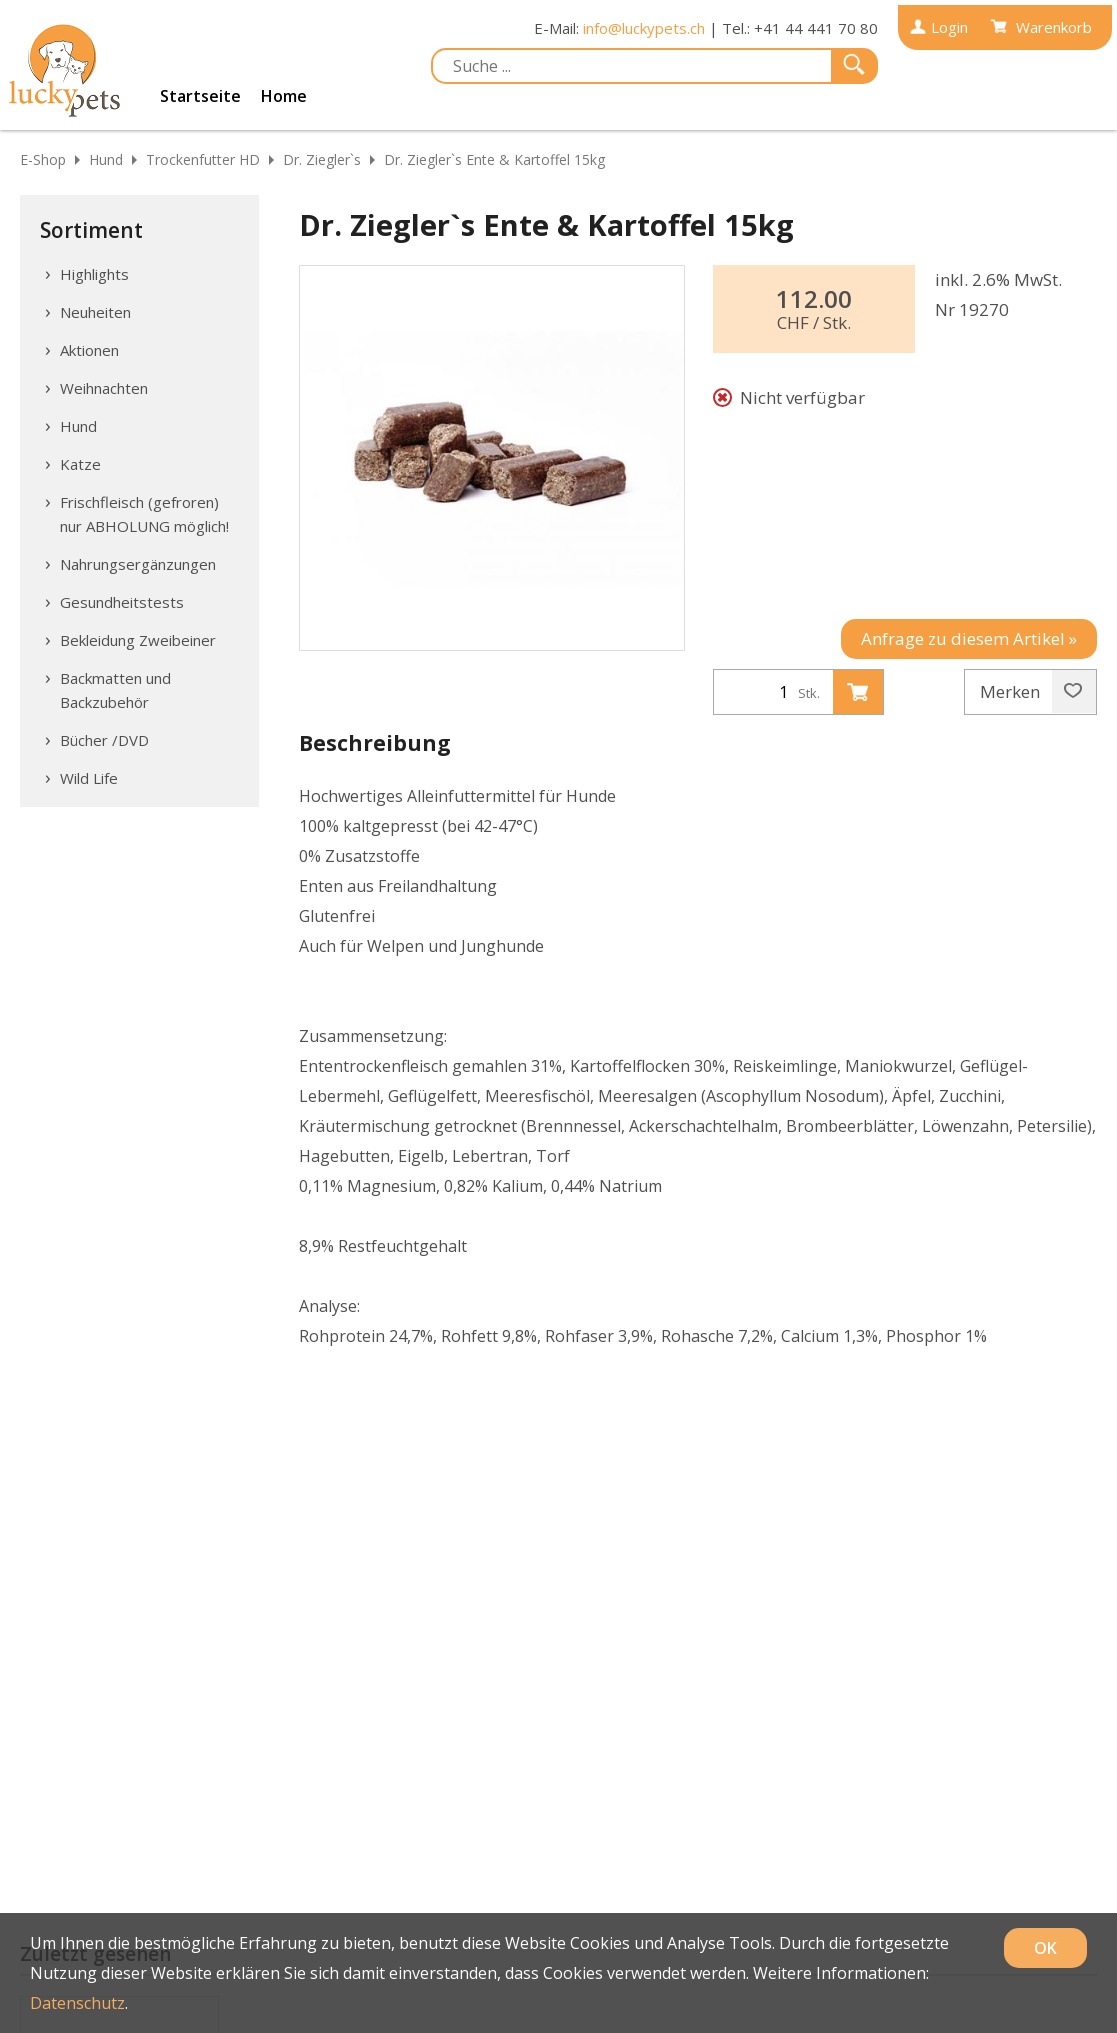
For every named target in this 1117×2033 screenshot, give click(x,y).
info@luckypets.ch (644, 28)
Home (284, 96)
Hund (106, 159)
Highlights (94, 274)
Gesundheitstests (122, 602)
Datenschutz (77, 2003)
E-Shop (43, 159)
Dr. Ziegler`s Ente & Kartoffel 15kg (494, 159)
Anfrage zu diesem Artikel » (969, 638)
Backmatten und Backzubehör (115, 690)
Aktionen (89, 350)
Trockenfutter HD (203, 159)
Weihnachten (104, 388)
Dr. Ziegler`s (322, 159)
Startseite (200, 96)
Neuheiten (95, 312)
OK (1045, 1948)
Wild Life (89, 778)
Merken (1031, 692)
